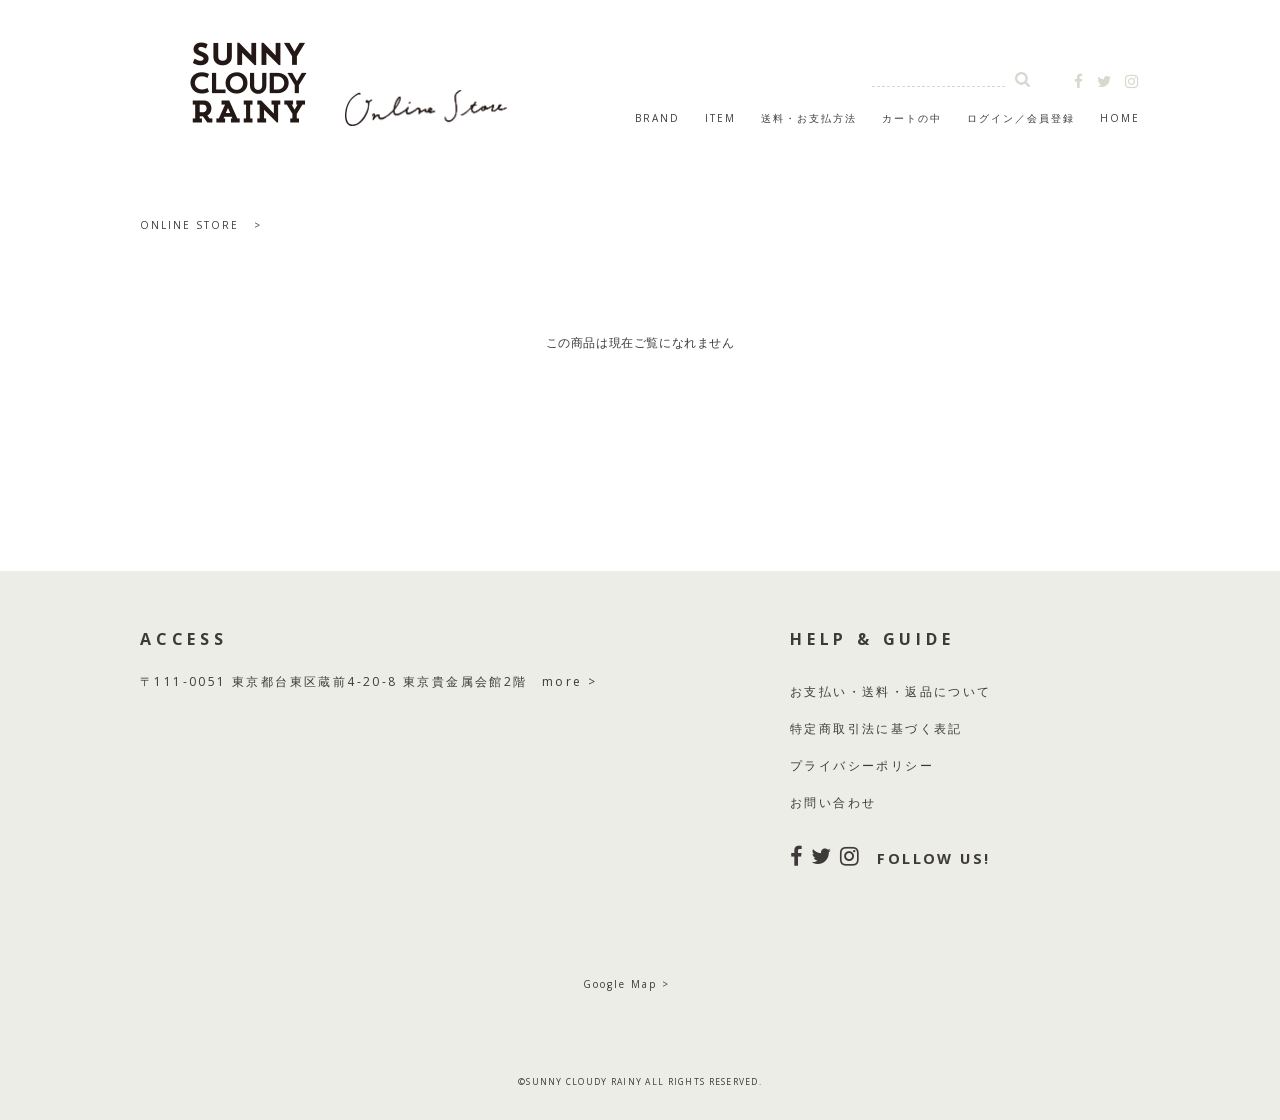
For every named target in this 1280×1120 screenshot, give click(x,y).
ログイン (991, 118)
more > (569, 681)
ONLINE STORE (189, 225)
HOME (1120, 118)
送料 (876, 691)
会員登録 (1051, 118)
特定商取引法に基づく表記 (876, 728)
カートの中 (912, 118)
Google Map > (626, 984)
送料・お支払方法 (809, 118)
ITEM (720, 118)
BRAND (657, 118)
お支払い (819, 691)
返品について (948, 691)
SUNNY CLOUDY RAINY (350, 74)
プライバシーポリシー (862, 765)
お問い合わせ (833, 802)
